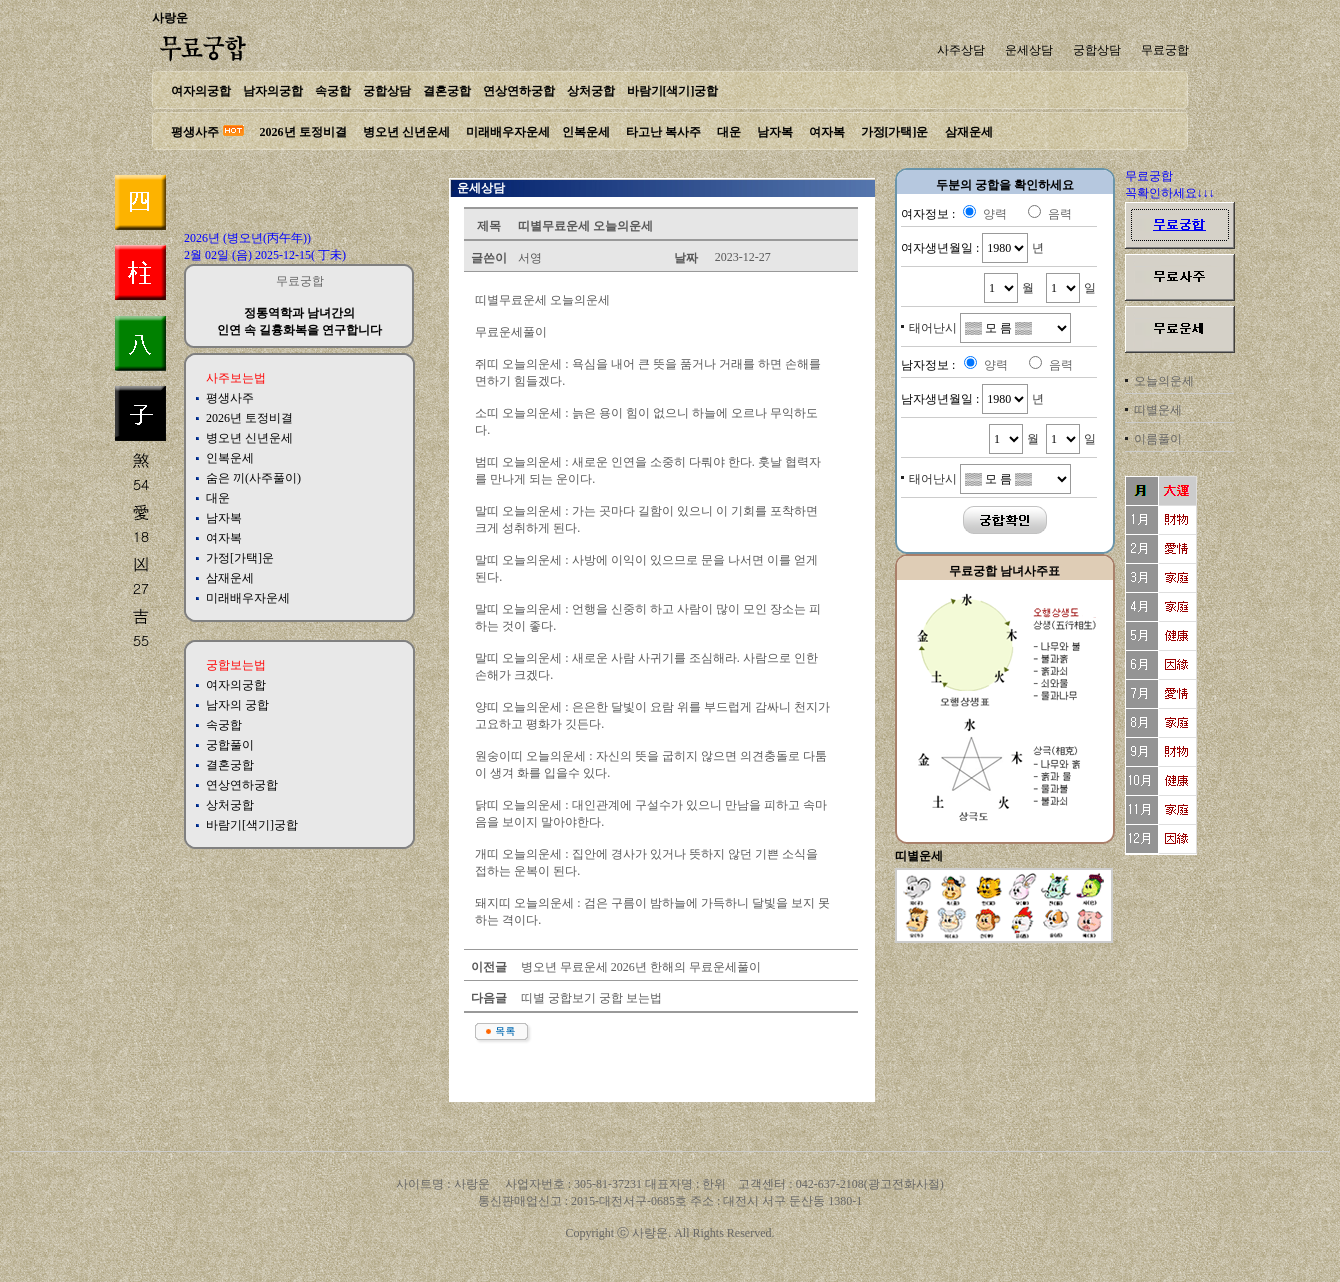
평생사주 (195, 132)
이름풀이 (1158, 439)
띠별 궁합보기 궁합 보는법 (590, 998)
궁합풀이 (230, 745)
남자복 (775, 132)
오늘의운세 (1164, 381)
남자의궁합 (273, 91)
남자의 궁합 (237, 705)
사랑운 (170, 18)
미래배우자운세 (508, 132)
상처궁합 (591, 91)
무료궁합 (1165, 50)
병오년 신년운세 (406, 132)
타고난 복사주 (663, 132)
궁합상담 (1097, 50)
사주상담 (961, 50)
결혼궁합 (447, 91)
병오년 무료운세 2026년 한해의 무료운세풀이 (639, 967)
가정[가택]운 (895, 132)
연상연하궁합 (519, 91)
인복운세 (586, 132)
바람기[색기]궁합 (673, 91)
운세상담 (1029, 50)
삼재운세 (969, 132)
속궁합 (333, 91)
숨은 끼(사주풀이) (253, 478)
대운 (729, 132)
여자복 (827, 132)
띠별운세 (1158, 410)
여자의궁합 (201, 91)
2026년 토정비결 (303, 132)
